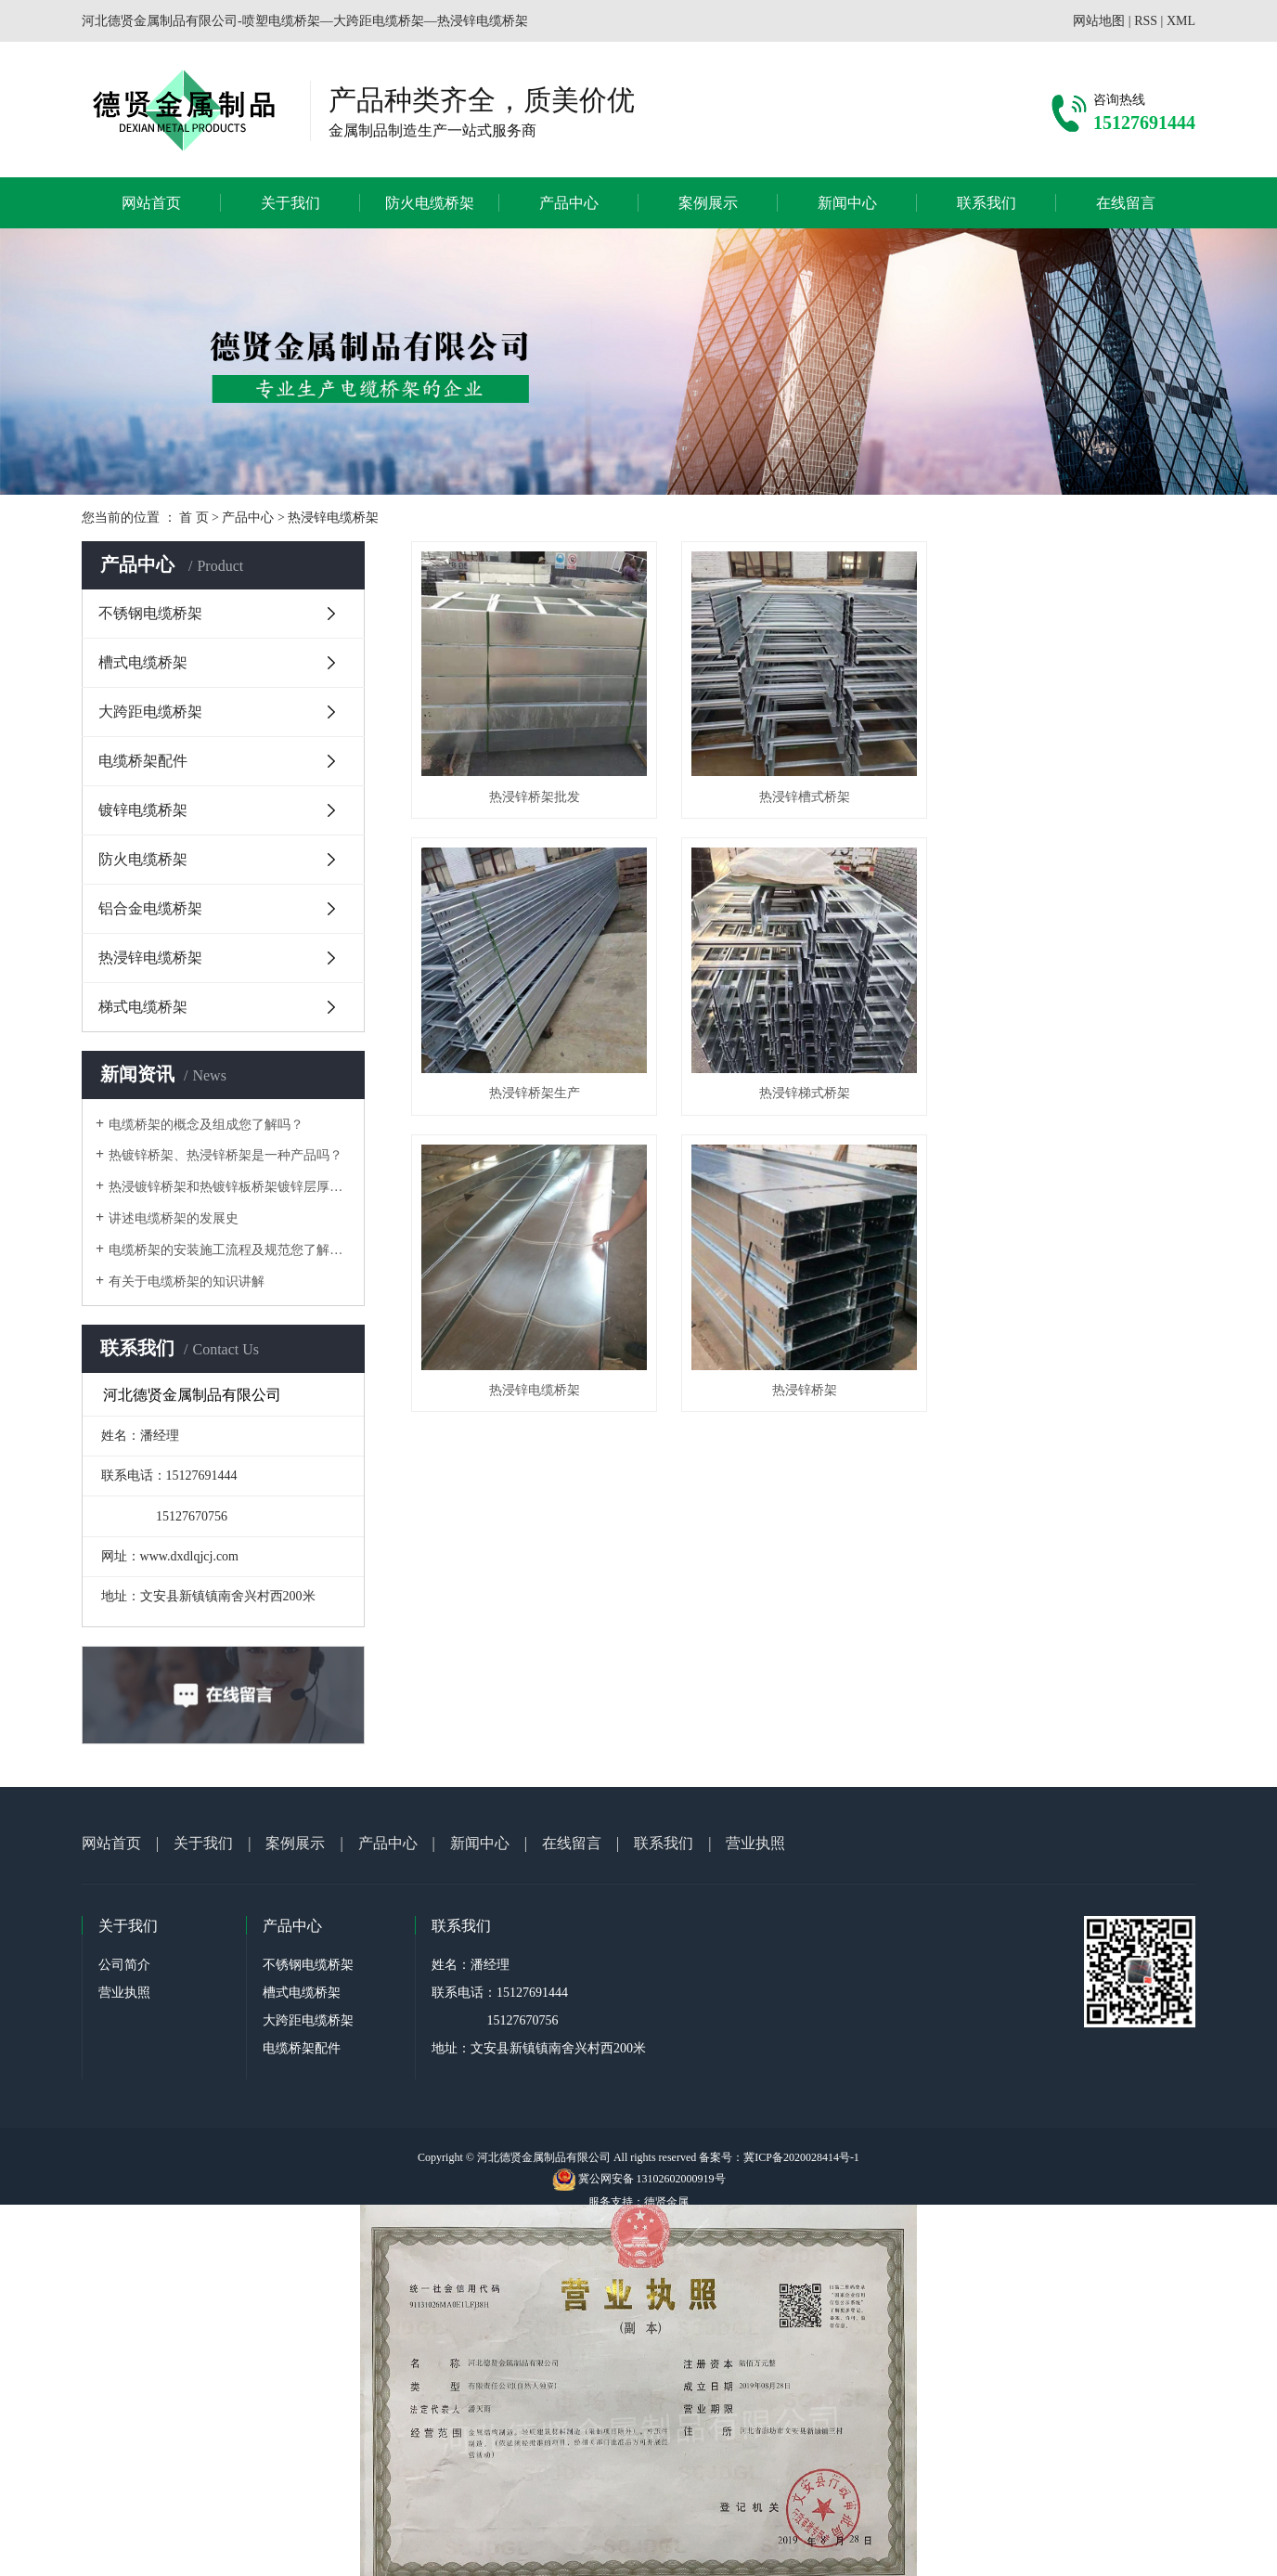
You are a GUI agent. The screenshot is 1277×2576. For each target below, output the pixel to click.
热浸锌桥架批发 (533, 796)
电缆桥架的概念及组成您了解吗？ (206, 1125)
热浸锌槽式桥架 (802, 796)
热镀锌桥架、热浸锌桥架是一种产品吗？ (225, 1155)
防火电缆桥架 (429, 203)
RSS (1145, 21)
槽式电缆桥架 (142, 662)
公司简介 (124, 1965)
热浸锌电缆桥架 (333, 517)
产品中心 (569, 203)
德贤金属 (666, 2201)
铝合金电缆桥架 (150, 908)
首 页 (194, 517)
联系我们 (986, 203)
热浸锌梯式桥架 (533, 1092)
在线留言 (1125, 203)
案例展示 (708, 203)
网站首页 (151, 203)
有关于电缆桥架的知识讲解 (186, 1281)
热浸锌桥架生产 (1072, 796)
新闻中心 (847, 203)
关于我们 (290, 203)
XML (1181, 21)
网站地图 (1099, 21)
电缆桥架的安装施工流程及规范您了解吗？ (230, 1250)
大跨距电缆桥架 (150, 711)
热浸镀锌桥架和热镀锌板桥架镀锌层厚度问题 (230, 1187)
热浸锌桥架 (1072, 1092)
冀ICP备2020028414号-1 (801, 2157)
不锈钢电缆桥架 (150, 613)
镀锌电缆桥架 (142, 810)
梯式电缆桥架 (142, 1007)
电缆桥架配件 (142, 761)
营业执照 (755, 1843)
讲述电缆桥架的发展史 (174, 1218)
